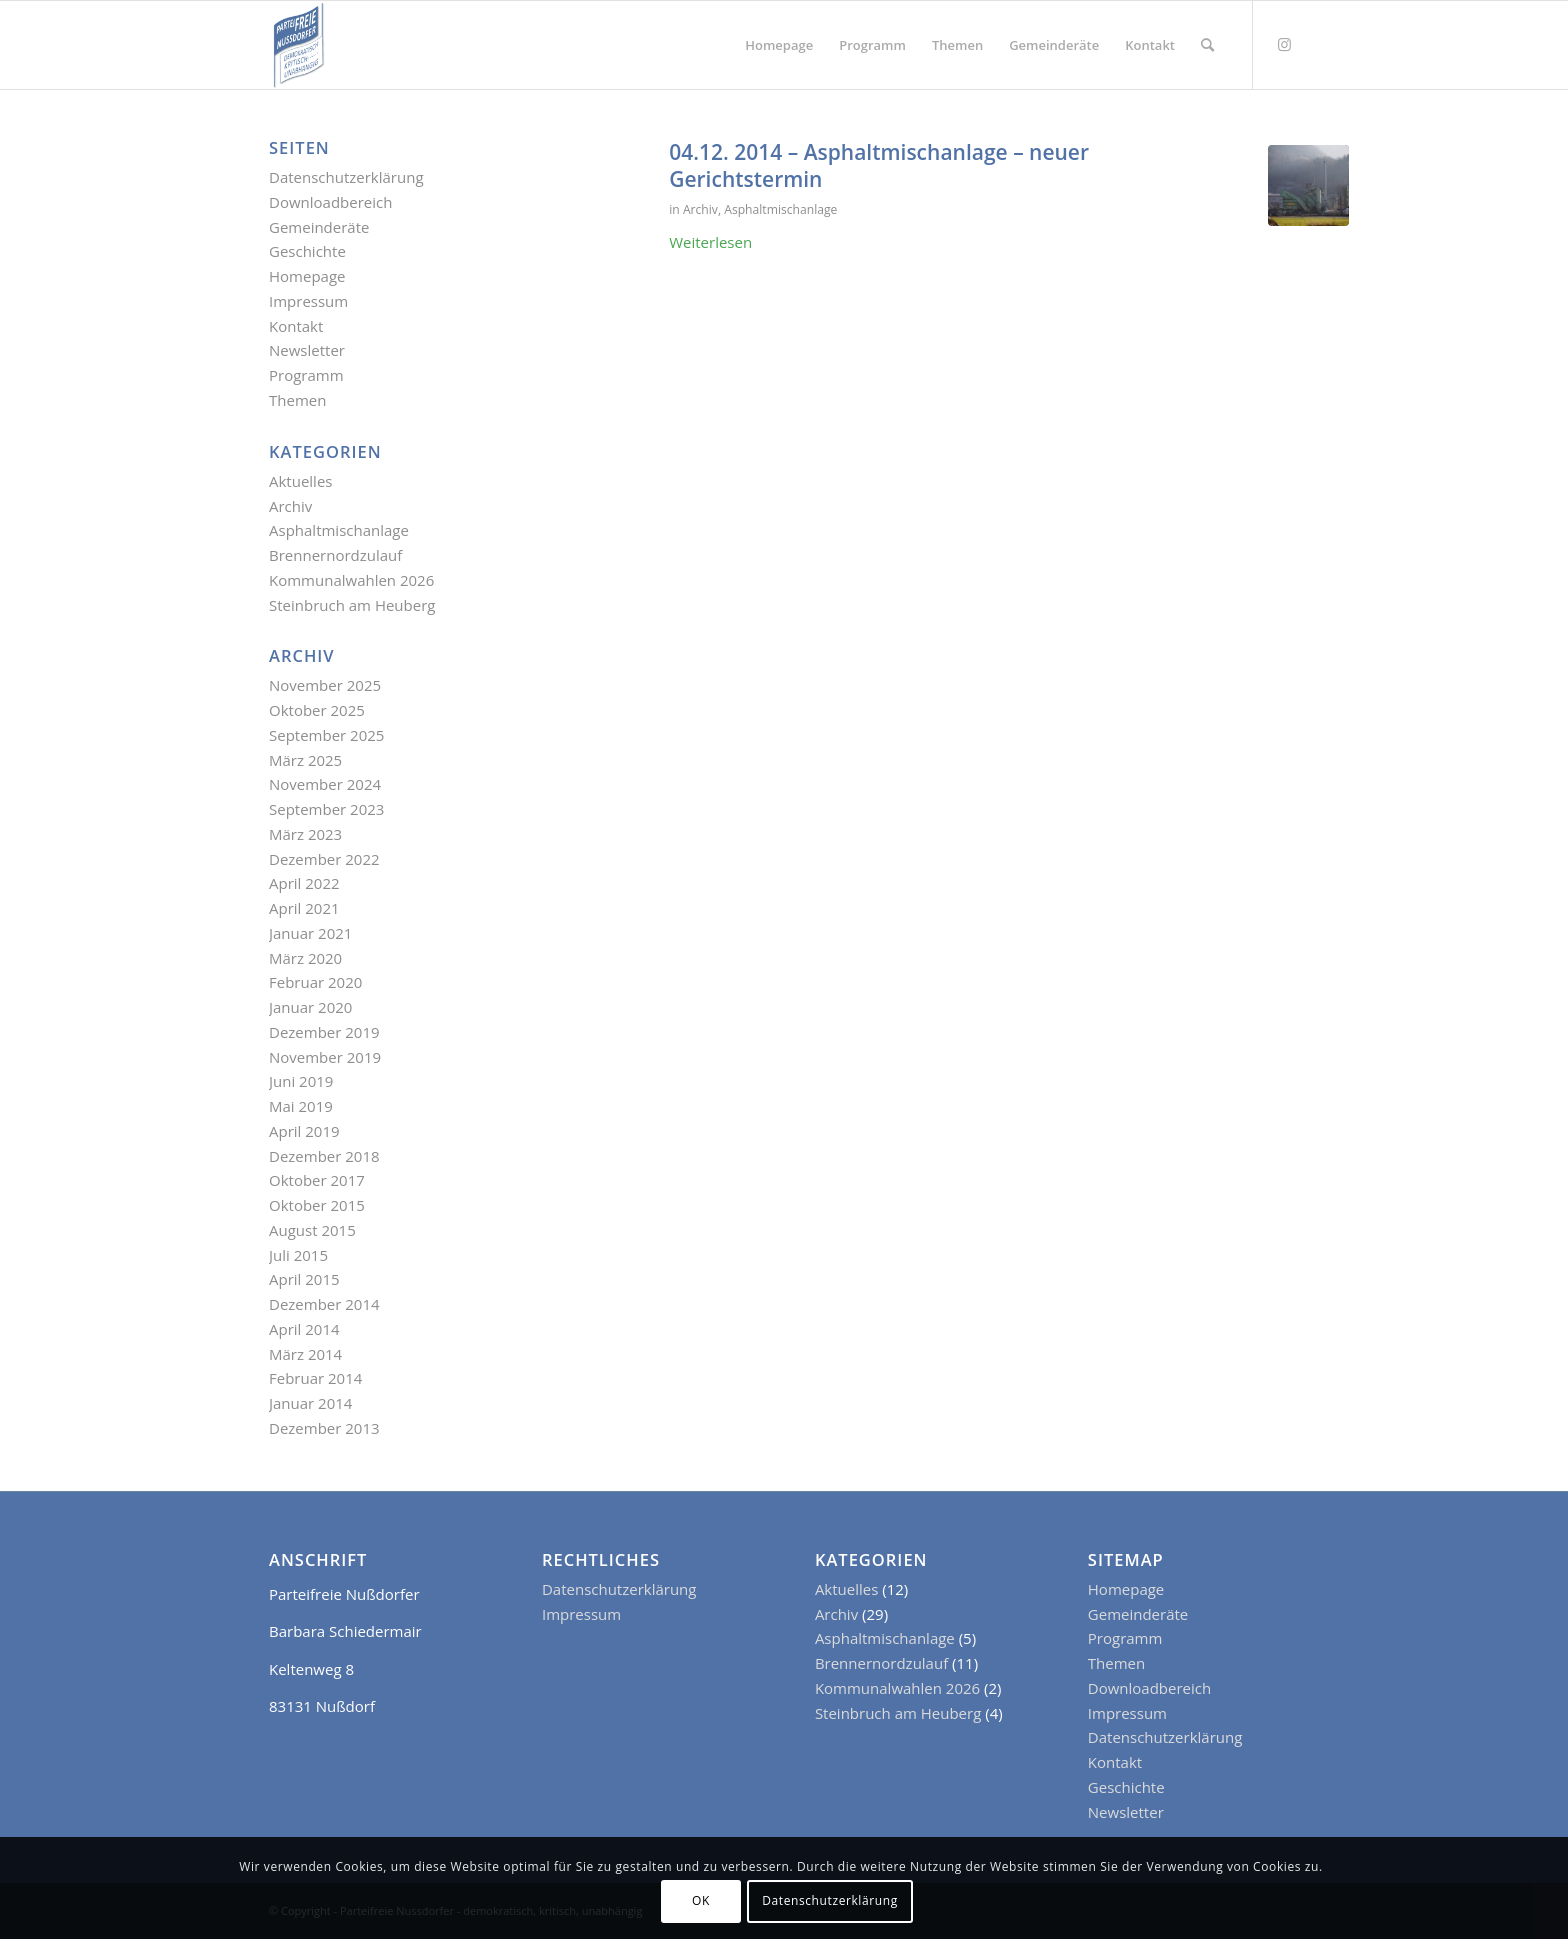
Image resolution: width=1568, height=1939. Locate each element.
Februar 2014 (315, 1378)
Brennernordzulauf (335, 555)
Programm (306, 375)
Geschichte (307, 251)
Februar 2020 (315, 982)
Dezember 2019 (324, 1032)
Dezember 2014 (324, 1304)
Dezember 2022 (324, 859)
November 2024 (325, 784)
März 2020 (305, 958)
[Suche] (1207, 45)
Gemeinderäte (319, 227)
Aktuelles (300, 481)
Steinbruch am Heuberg (352, 605)
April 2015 (304, 1279)
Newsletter (307, 350)
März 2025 (305, 760)
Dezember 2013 (324, 1428)
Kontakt (296, 326)
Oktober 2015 (317, 1205)
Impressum (308, 301)
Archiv (700, 209)
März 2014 (305, 1354)
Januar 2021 (310, 933)
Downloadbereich (330, 202)
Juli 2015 (298, 1255)
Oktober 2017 (317, 1180)
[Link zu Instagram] (1284, 44)
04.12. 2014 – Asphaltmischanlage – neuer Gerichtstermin (879, 165)
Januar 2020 (310, 1007)
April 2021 (304, 908)
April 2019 (304, 1131)
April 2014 (304, 1329)
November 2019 (325, 1057)
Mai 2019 (301, 1106)
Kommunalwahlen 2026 (351, 580)
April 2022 (304, 883)
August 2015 (312, 1230)
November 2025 (325, 685)
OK (701, 1900)
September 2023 (326, 809)
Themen (297, 400)
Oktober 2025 (317, 710)
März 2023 (305, 834)
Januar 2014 (310, 1403)
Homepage (307, 276)
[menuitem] (779, 45)
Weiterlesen (710, 242)
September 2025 (326, 735)
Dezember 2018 (324, 1156)
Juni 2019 (301, 1081)
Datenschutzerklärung (346, 177)
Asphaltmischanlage (780, 209)
